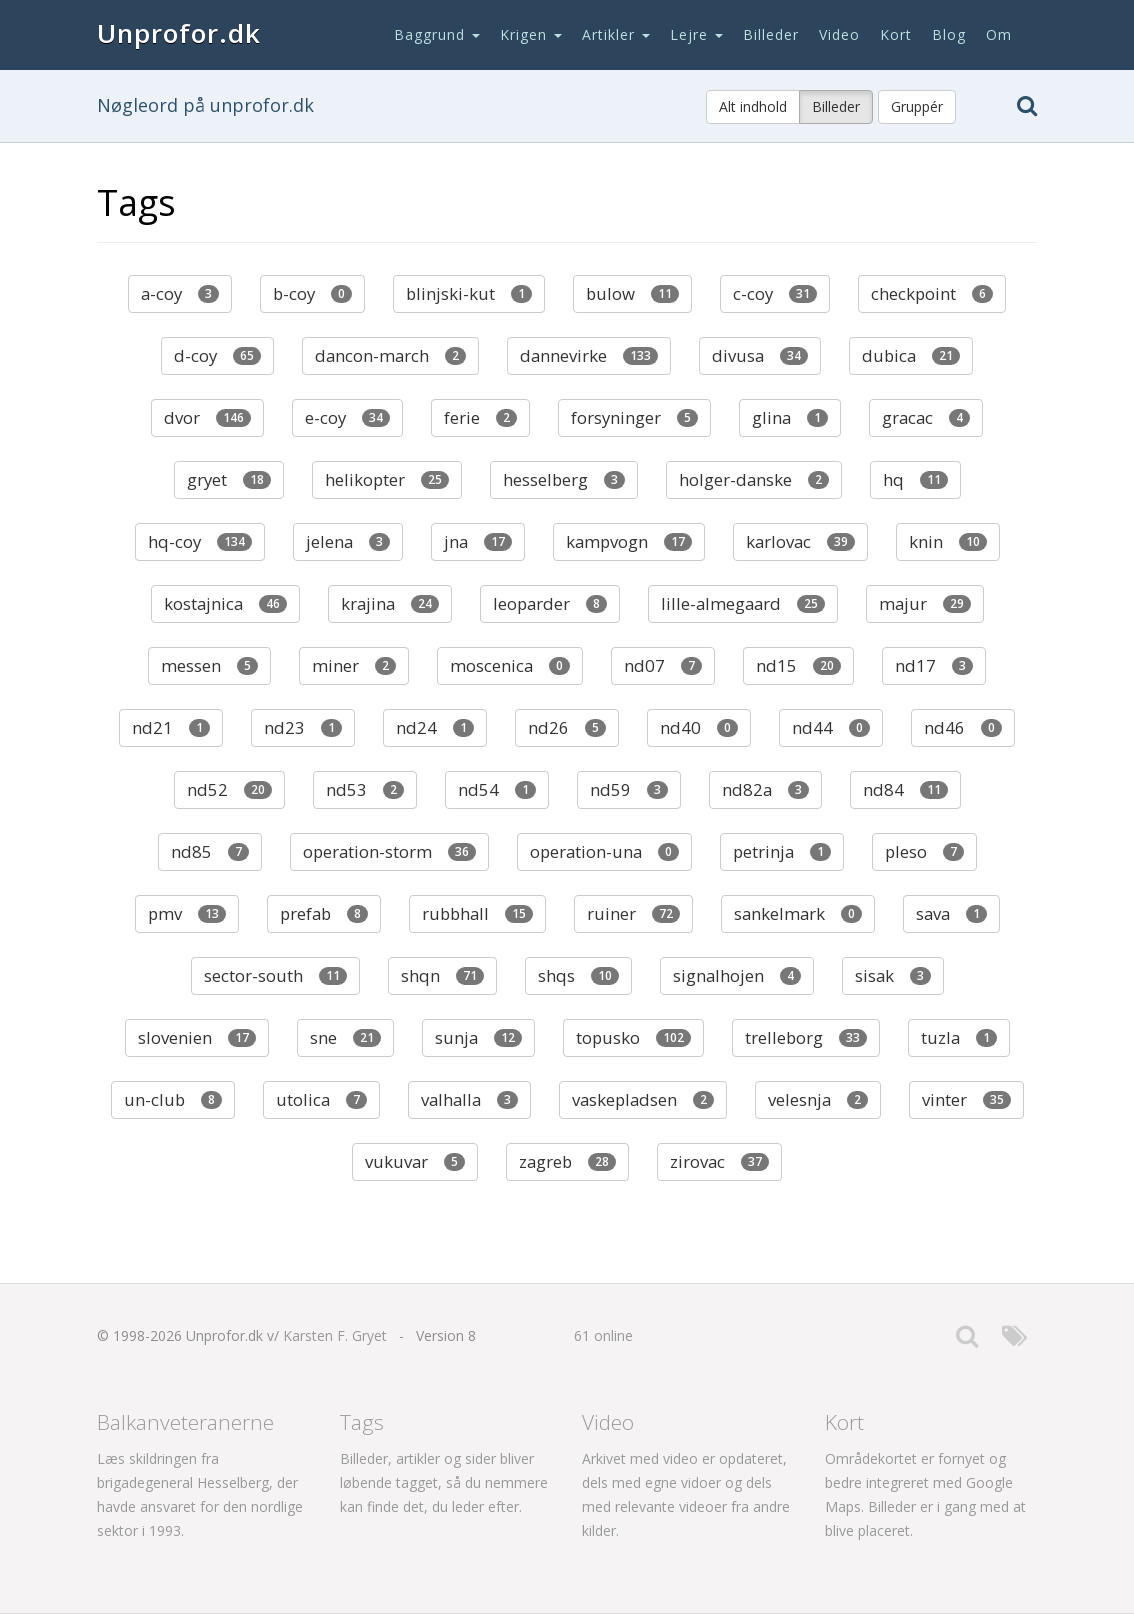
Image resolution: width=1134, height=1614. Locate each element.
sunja (478, 1037)
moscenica (510, 665)
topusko (633, 1037)
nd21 (171, 727)
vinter (966, 1099)
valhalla (469, 1099)
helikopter (387, 479)
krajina (390, 603)
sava (951, 913)
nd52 (229, 789)
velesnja (818, 1099)
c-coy (775, 293)
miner (354, 665)
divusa (760, 355)
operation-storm (389, 851)
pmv (187, 913)
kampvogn (629, 541)
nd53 (365, 789)
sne (345, 1037)
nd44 (831, 727)
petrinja (782, 851)
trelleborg (806, 1037)
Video (839, 34)
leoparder (550, 603)
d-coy (217, 355)
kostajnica (225, 603)
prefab (324, 913)
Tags (362, 1422)
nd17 (934, 665)
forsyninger (634, 417)
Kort (896, 34)
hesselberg (564, 479)
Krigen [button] (531, 34)
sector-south (275, 975)
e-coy (347, 417)
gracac (926, 417)
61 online (603, 1335)
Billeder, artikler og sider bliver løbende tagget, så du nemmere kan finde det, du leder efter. (444, 1482)
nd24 (435, 727)
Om (999, 34)
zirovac (719, 1161)
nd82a (765, 789)
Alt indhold (753, 106)
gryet (229, 479)
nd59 (629, 789)
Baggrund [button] (437, 34)
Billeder (771, 34)
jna (478, 541)
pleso (924, 851)
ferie (480, 417)
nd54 (497, 789)
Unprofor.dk (179, 33)
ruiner (633, 913)
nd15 (798, 665)
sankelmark (798, 913)
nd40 (699, 727)
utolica (321, 1099)
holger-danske (754, 479)
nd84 (905, 789)
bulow (632, 293)
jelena (348, 541)
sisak (893, 975)
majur (925, 603)
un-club (173, 1099)
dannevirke (589, 355)
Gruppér (917, 106)
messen (209, 665)
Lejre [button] (696, 34)
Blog (949, 34)
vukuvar (415, 1161)
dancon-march (390, 355)
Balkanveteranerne (185, 1422)
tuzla (959, 1037)
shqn (442, 975)
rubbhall (477, 913)
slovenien (197, 1037)
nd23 (303, 727)
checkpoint (932, 293)
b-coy (312, 293)
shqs (578, 975)
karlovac (800, 541)
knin (948, 541)
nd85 (210, 851)
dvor (207, 417)
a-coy (180, 293)
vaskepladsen (643, 1099)
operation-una (604, 851)
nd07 (663, 665)
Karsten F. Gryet (335, 1335)
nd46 (963, 727)
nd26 (567, 727)
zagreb (567, 1161)
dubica (911, 355)
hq (915, 479)
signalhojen (737, 975)
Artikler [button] (616, 34)
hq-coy (200, 541)
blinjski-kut (469, 293)
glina (790, 417)
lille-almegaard (743, 603)
